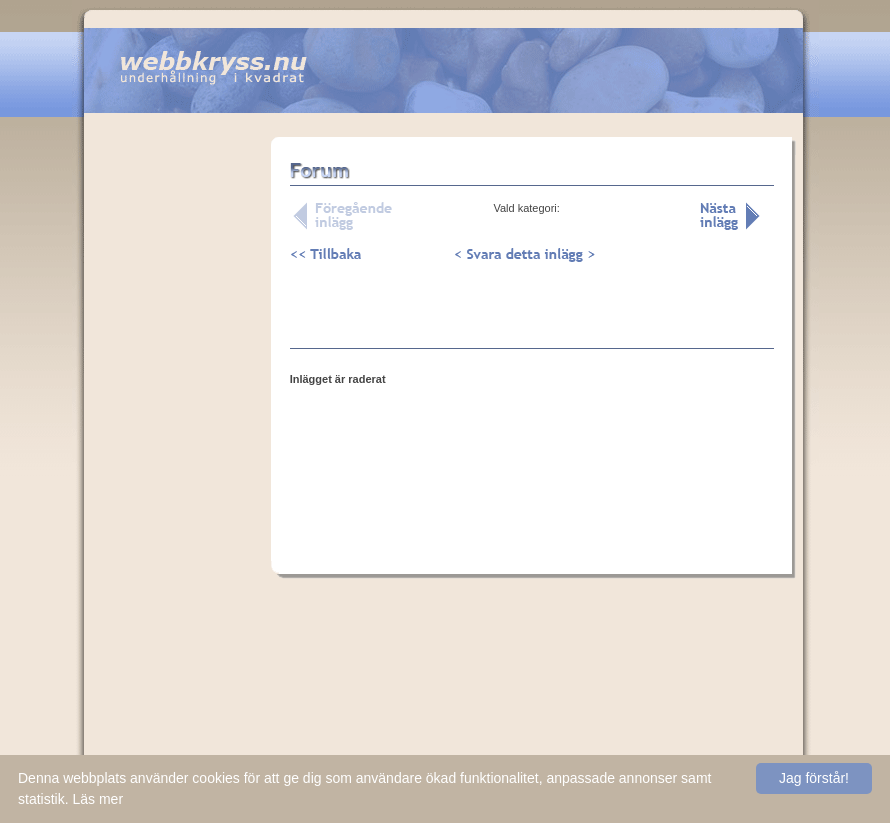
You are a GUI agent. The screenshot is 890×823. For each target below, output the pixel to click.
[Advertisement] (177, 449)
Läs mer (97, 799)
